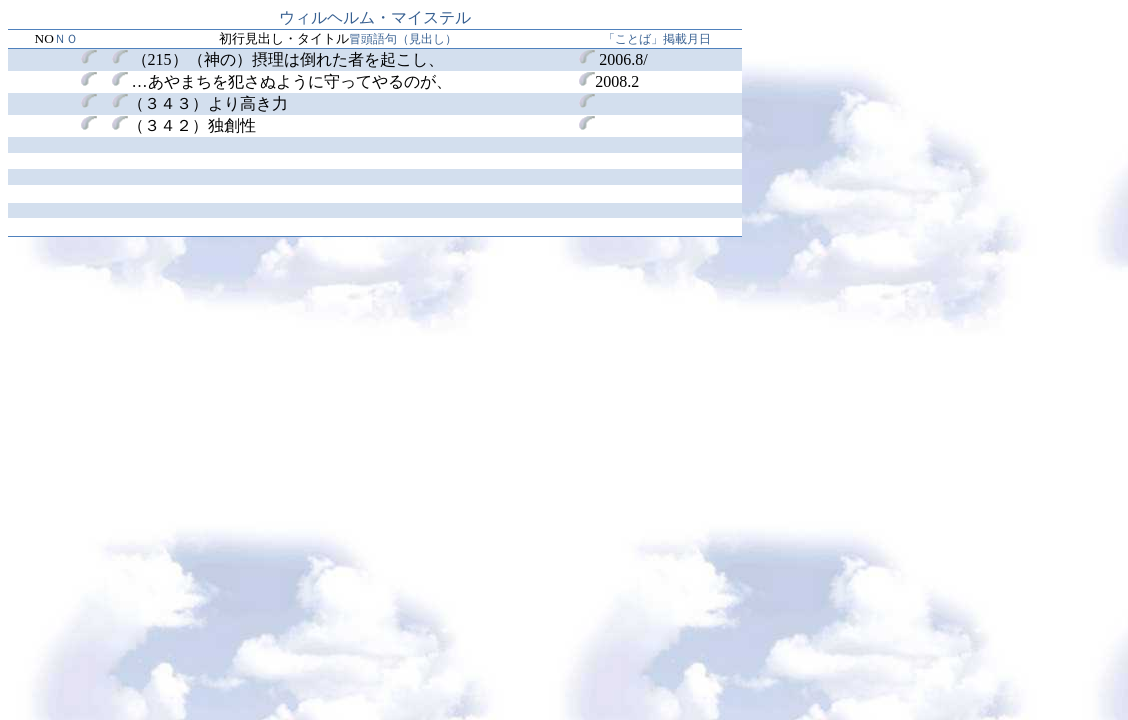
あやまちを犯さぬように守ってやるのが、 (282, 81)
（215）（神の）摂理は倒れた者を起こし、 (288, 59)
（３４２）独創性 (184, 125)
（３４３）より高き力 (208, 103)
